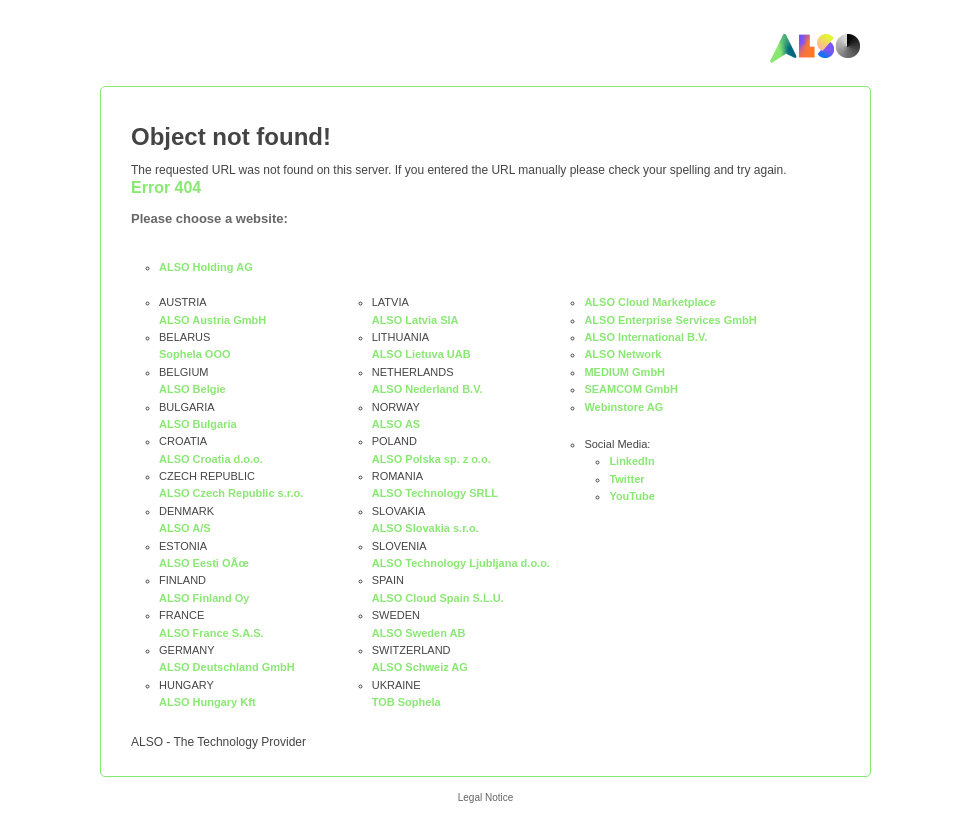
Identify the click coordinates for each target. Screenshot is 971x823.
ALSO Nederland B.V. (427, 389)
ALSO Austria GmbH (212, 320)
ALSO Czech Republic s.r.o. (231, 493)
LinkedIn (631, 461)
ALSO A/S (185, 528)
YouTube (631, 496)
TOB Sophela (406, 702)
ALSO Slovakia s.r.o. (425, 528)
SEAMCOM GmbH (631, 389)
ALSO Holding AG (206, 267)
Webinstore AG (623, 407)
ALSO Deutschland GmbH (227, 667)
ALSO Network (622, 354)
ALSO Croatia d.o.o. (211, 459)
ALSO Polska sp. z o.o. (431, 459)
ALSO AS (396, 424)
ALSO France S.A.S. (211, 633)
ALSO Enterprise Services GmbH (670, 320)
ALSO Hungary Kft (207, 702)
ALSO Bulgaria (198, 424)
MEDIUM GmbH (624, 372)
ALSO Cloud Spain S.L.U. (438, 598)
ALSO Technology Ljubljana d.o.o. (461, 563)
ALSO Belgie (192, 389)
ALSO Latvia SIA (415, 320)
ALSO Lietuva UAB (421, 354)
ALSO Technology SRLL (435, 493)
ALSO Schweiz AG (420, 667)
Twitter (626, 479)
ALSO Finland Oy (204, 598)
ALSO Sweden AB (419, 633)
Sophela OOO (195, 354)
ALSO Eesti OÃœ (204, 563)
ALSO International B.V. (645, 337)
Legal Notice (486, 797)
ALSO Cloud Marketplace (649, 302)
